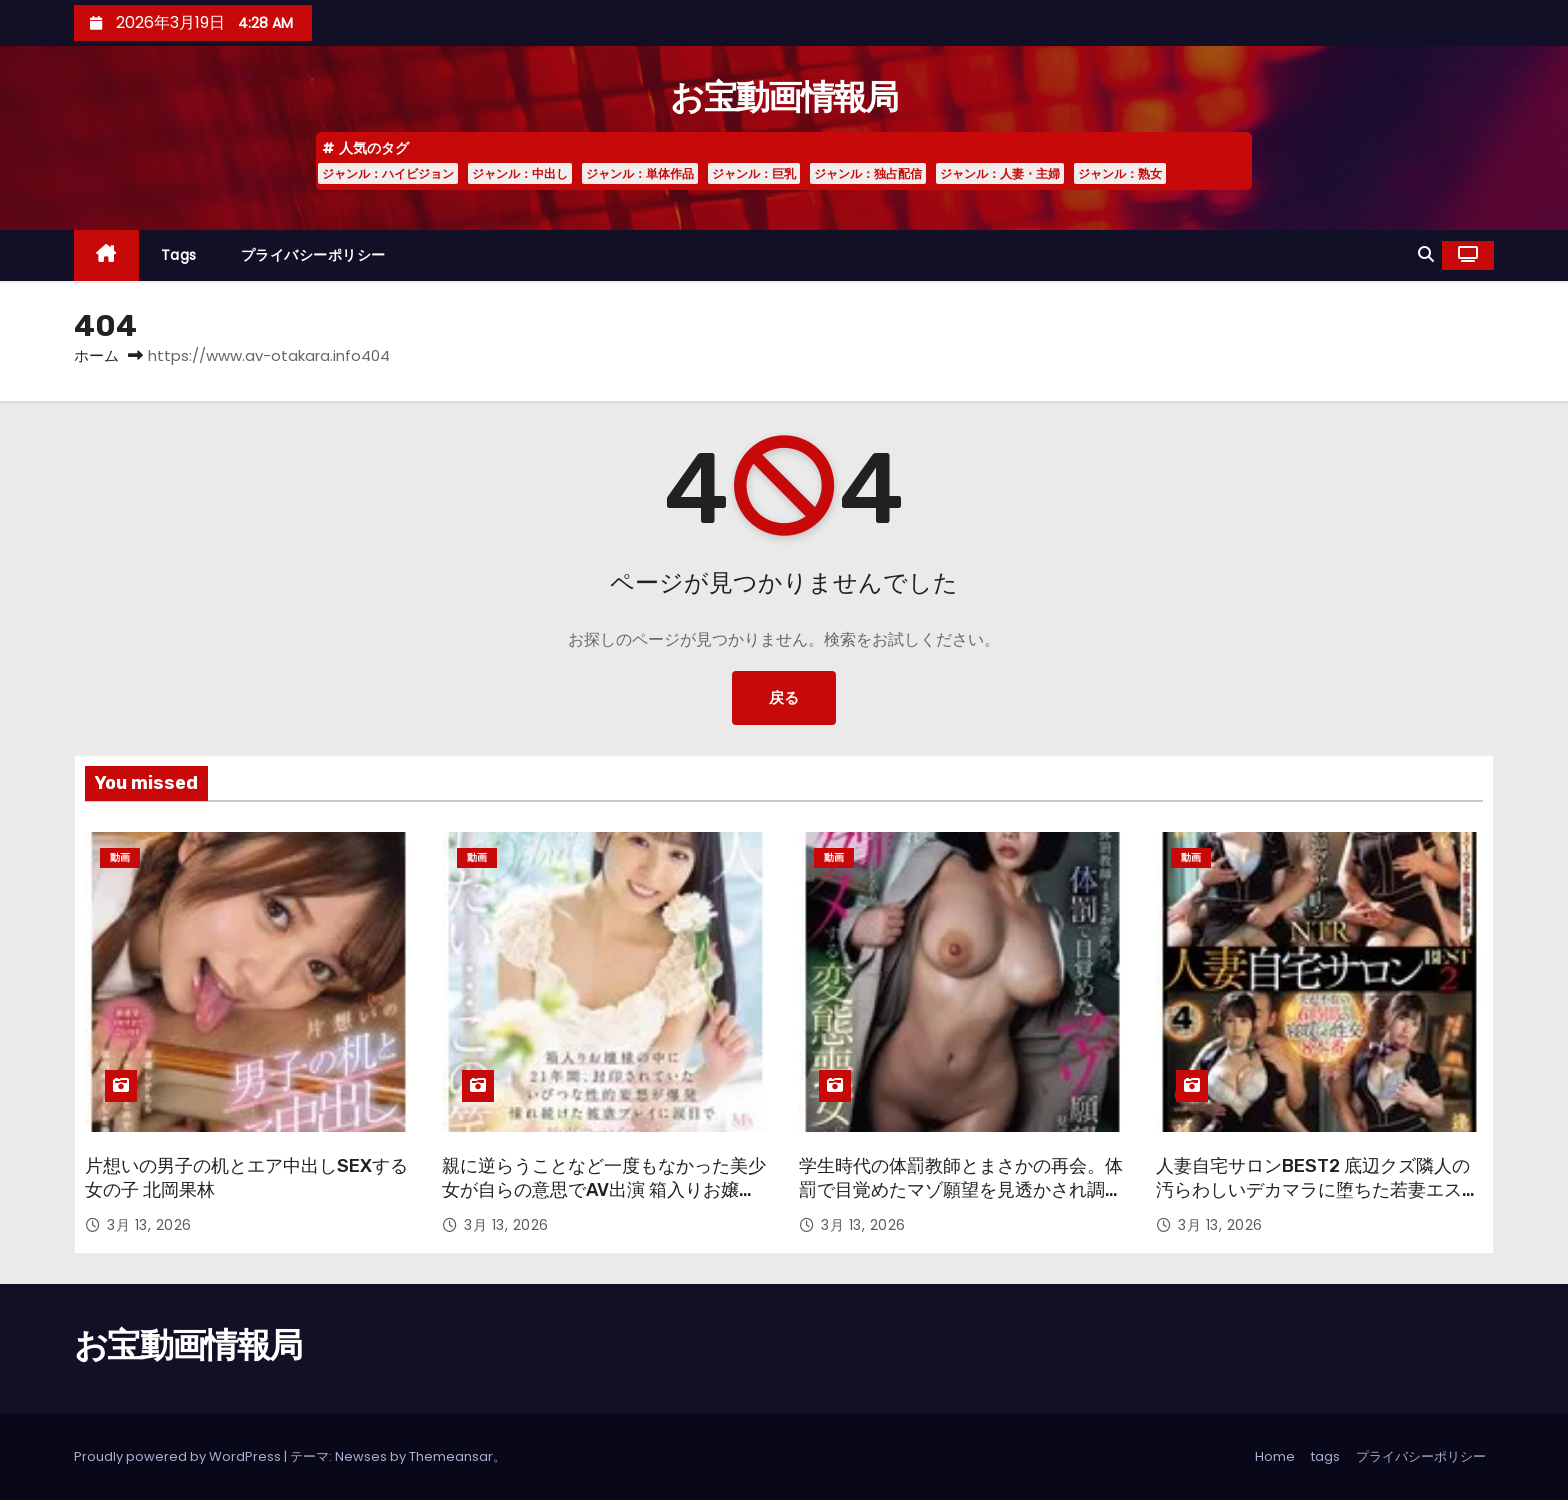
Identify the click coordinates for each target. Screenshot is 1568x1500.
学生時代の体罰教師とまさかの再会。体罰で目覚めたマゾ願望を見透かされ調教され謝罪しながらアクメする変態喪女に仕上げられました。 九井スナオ (961, 1202)
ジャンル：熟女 (1120, 173)
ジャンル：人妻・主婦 (1000, 173)
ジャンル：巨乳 (754, 173)
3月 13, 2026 (149, 1225)
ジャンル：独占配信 (868, 173)
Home (1275, 1456)
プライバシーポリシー (313, 255)
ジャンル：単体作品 (640, 173)
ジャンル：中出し (520, 173)
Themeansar (451, 1456)
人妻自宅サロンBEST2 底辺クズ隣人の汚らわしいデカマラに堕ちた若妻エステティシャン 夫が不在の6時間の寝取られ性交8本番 (1318, 1202)
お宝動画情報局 (783, 97)
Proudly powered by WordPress (179, 1456)
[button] (1426, 254)
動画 (120, 857)
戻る (784, 697)
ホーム (96, 355)
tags (179, 255)
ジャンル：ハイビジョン (388, 173)
